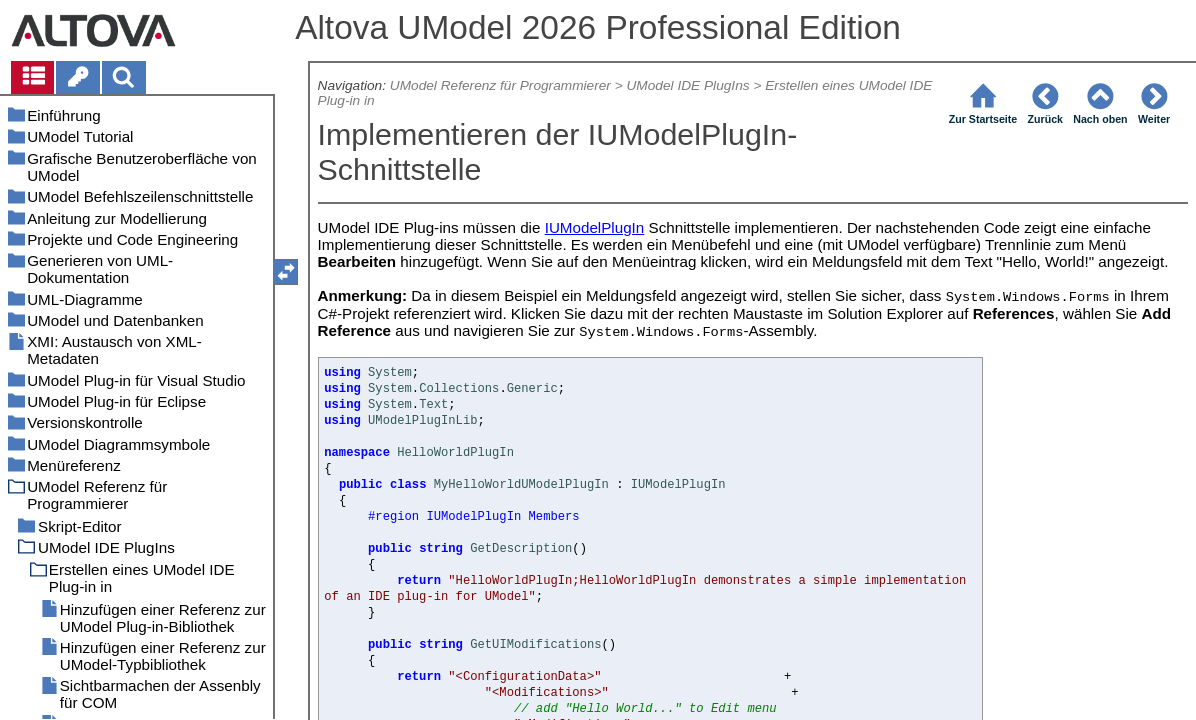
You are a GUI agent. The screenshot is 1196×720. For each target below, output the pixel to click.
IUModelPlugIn (595, 227)
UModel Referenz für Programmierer (500, 85)
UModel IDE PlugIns (688, 85)
